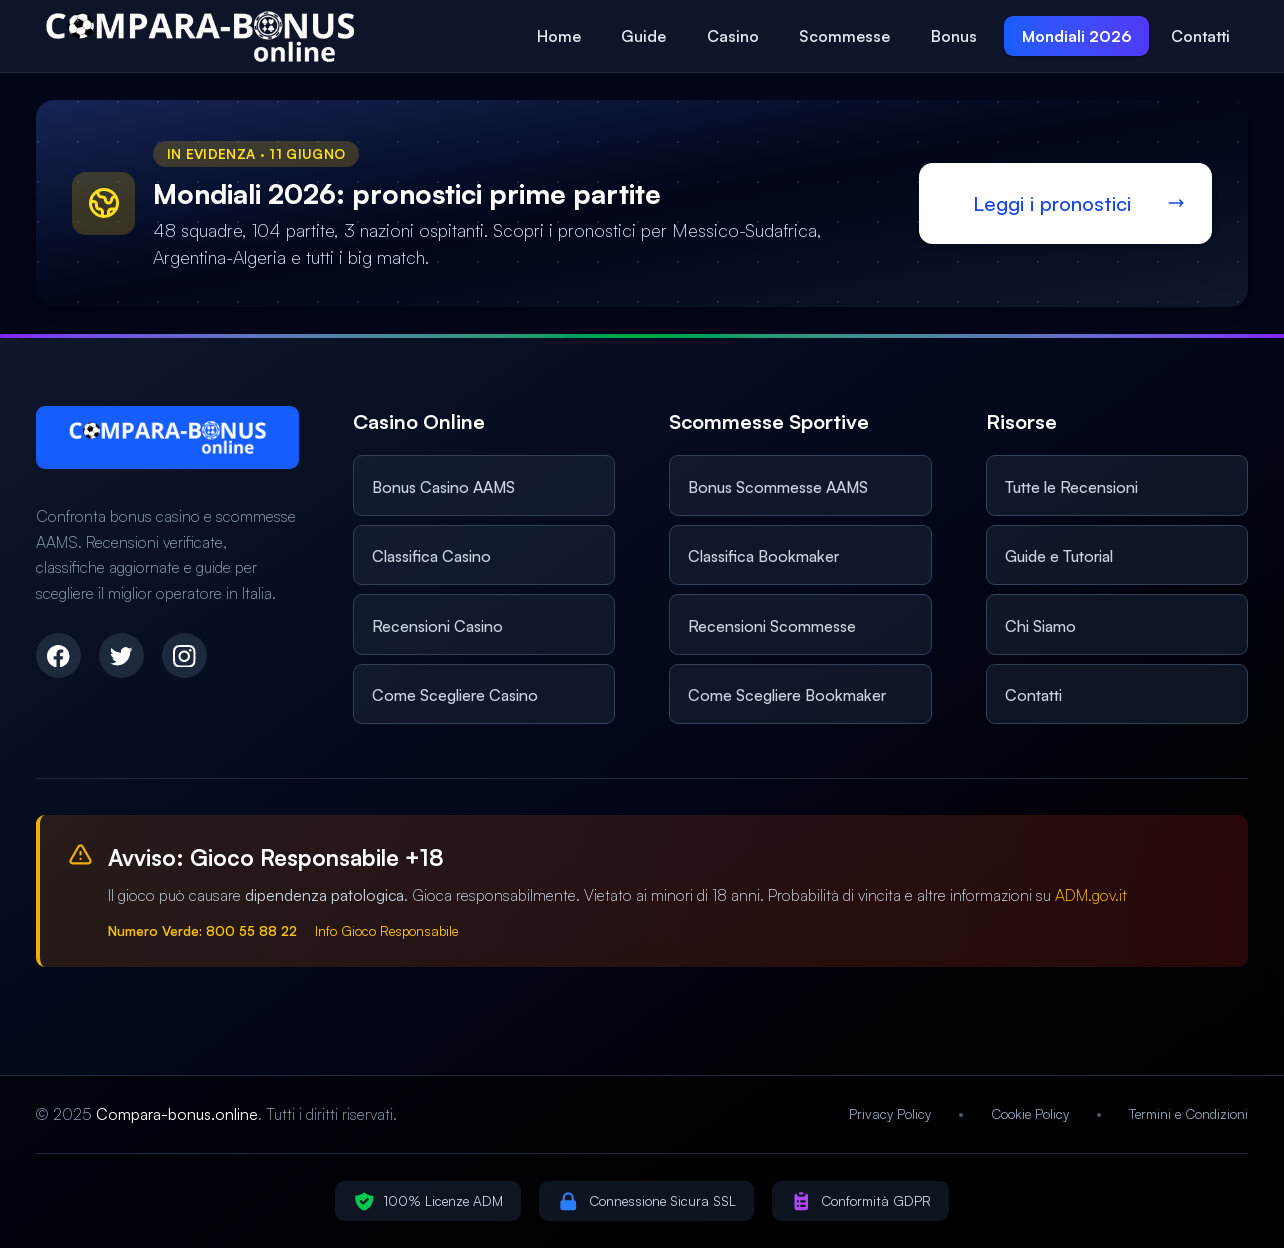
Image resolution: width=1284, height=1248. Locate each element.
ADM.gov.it (1091, 895)
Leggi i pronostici (1052, 203)
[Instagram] (184, 655)
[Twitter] (121, 655)
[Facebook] (58, 655)
